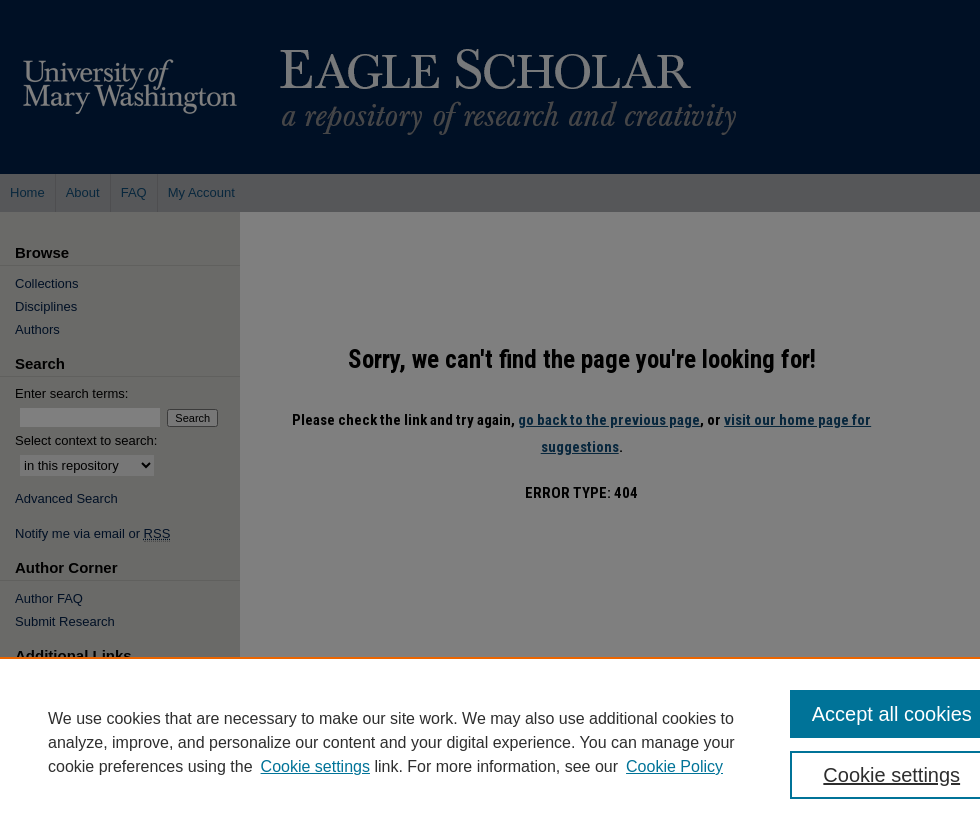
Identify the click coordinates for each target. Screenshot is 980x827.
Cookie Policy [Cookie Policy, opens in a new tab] (674, 766)
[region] (490, 742)
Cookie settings (315, 766)
